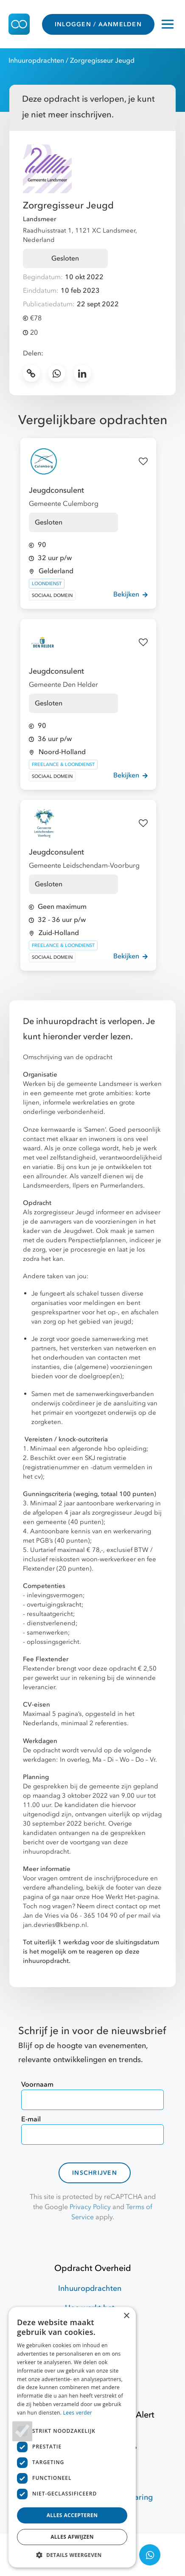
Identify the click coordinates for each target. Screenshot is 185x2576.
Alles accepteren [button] (72, 2515)
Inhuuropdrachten (36, 60)
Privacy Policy (90, 2207)
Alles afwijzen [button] (72, 2536)
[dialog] (72, 2437)
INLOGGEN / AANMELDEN (98, 24)
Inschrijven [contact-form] (94, 2173)
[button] (72, 2555)
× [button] (126, 2316)
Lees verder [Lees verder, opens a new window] (77, 2412)
